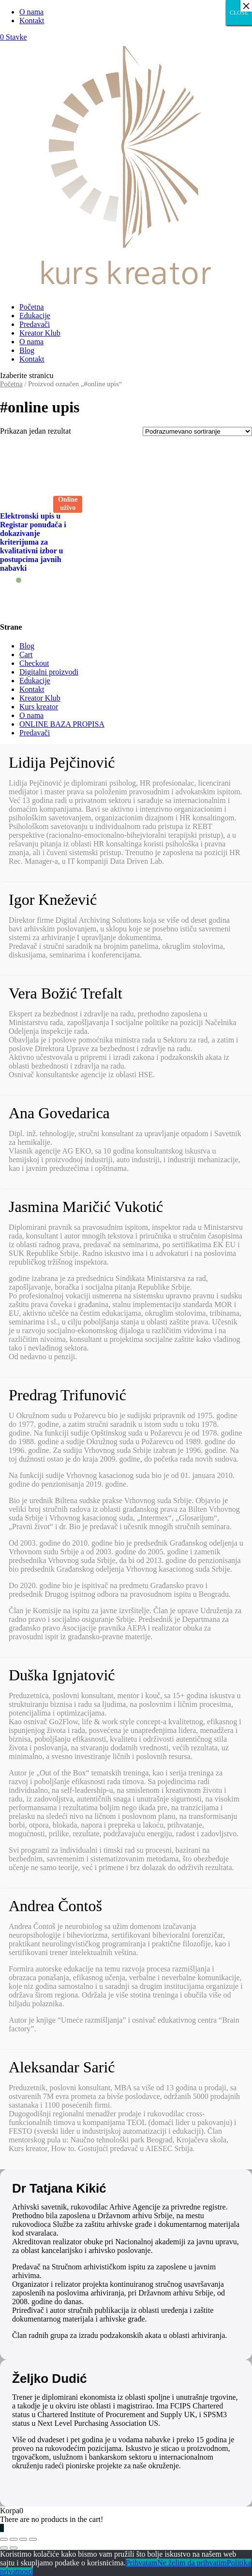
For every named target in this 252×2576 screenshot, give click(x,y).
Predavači (34, 324)
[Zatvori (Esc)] (4, 2539)
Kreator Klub (39, 333)
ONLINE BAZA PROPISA (61, 724)
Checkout (34, 663)
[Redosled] (197, 431)
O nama (31, 12)
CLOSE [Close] (239, 12)
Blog (26, 350)
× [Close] (246, 6)
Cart (26, 654)
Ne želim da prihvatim (192, 2563)
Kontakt (31, 20)
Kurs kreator (38, 707)
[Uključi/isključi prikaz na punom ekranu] (23, 2539)
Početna (31, 307)
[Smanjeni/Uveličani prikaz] (33, 2539)
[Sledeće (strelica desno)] (13, 2548)
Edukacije (34, 315)
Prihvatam (142, 2563)
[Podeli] (13, 2539)
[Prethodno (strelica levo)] (4, 2548)
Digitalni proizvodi (48, 672)
